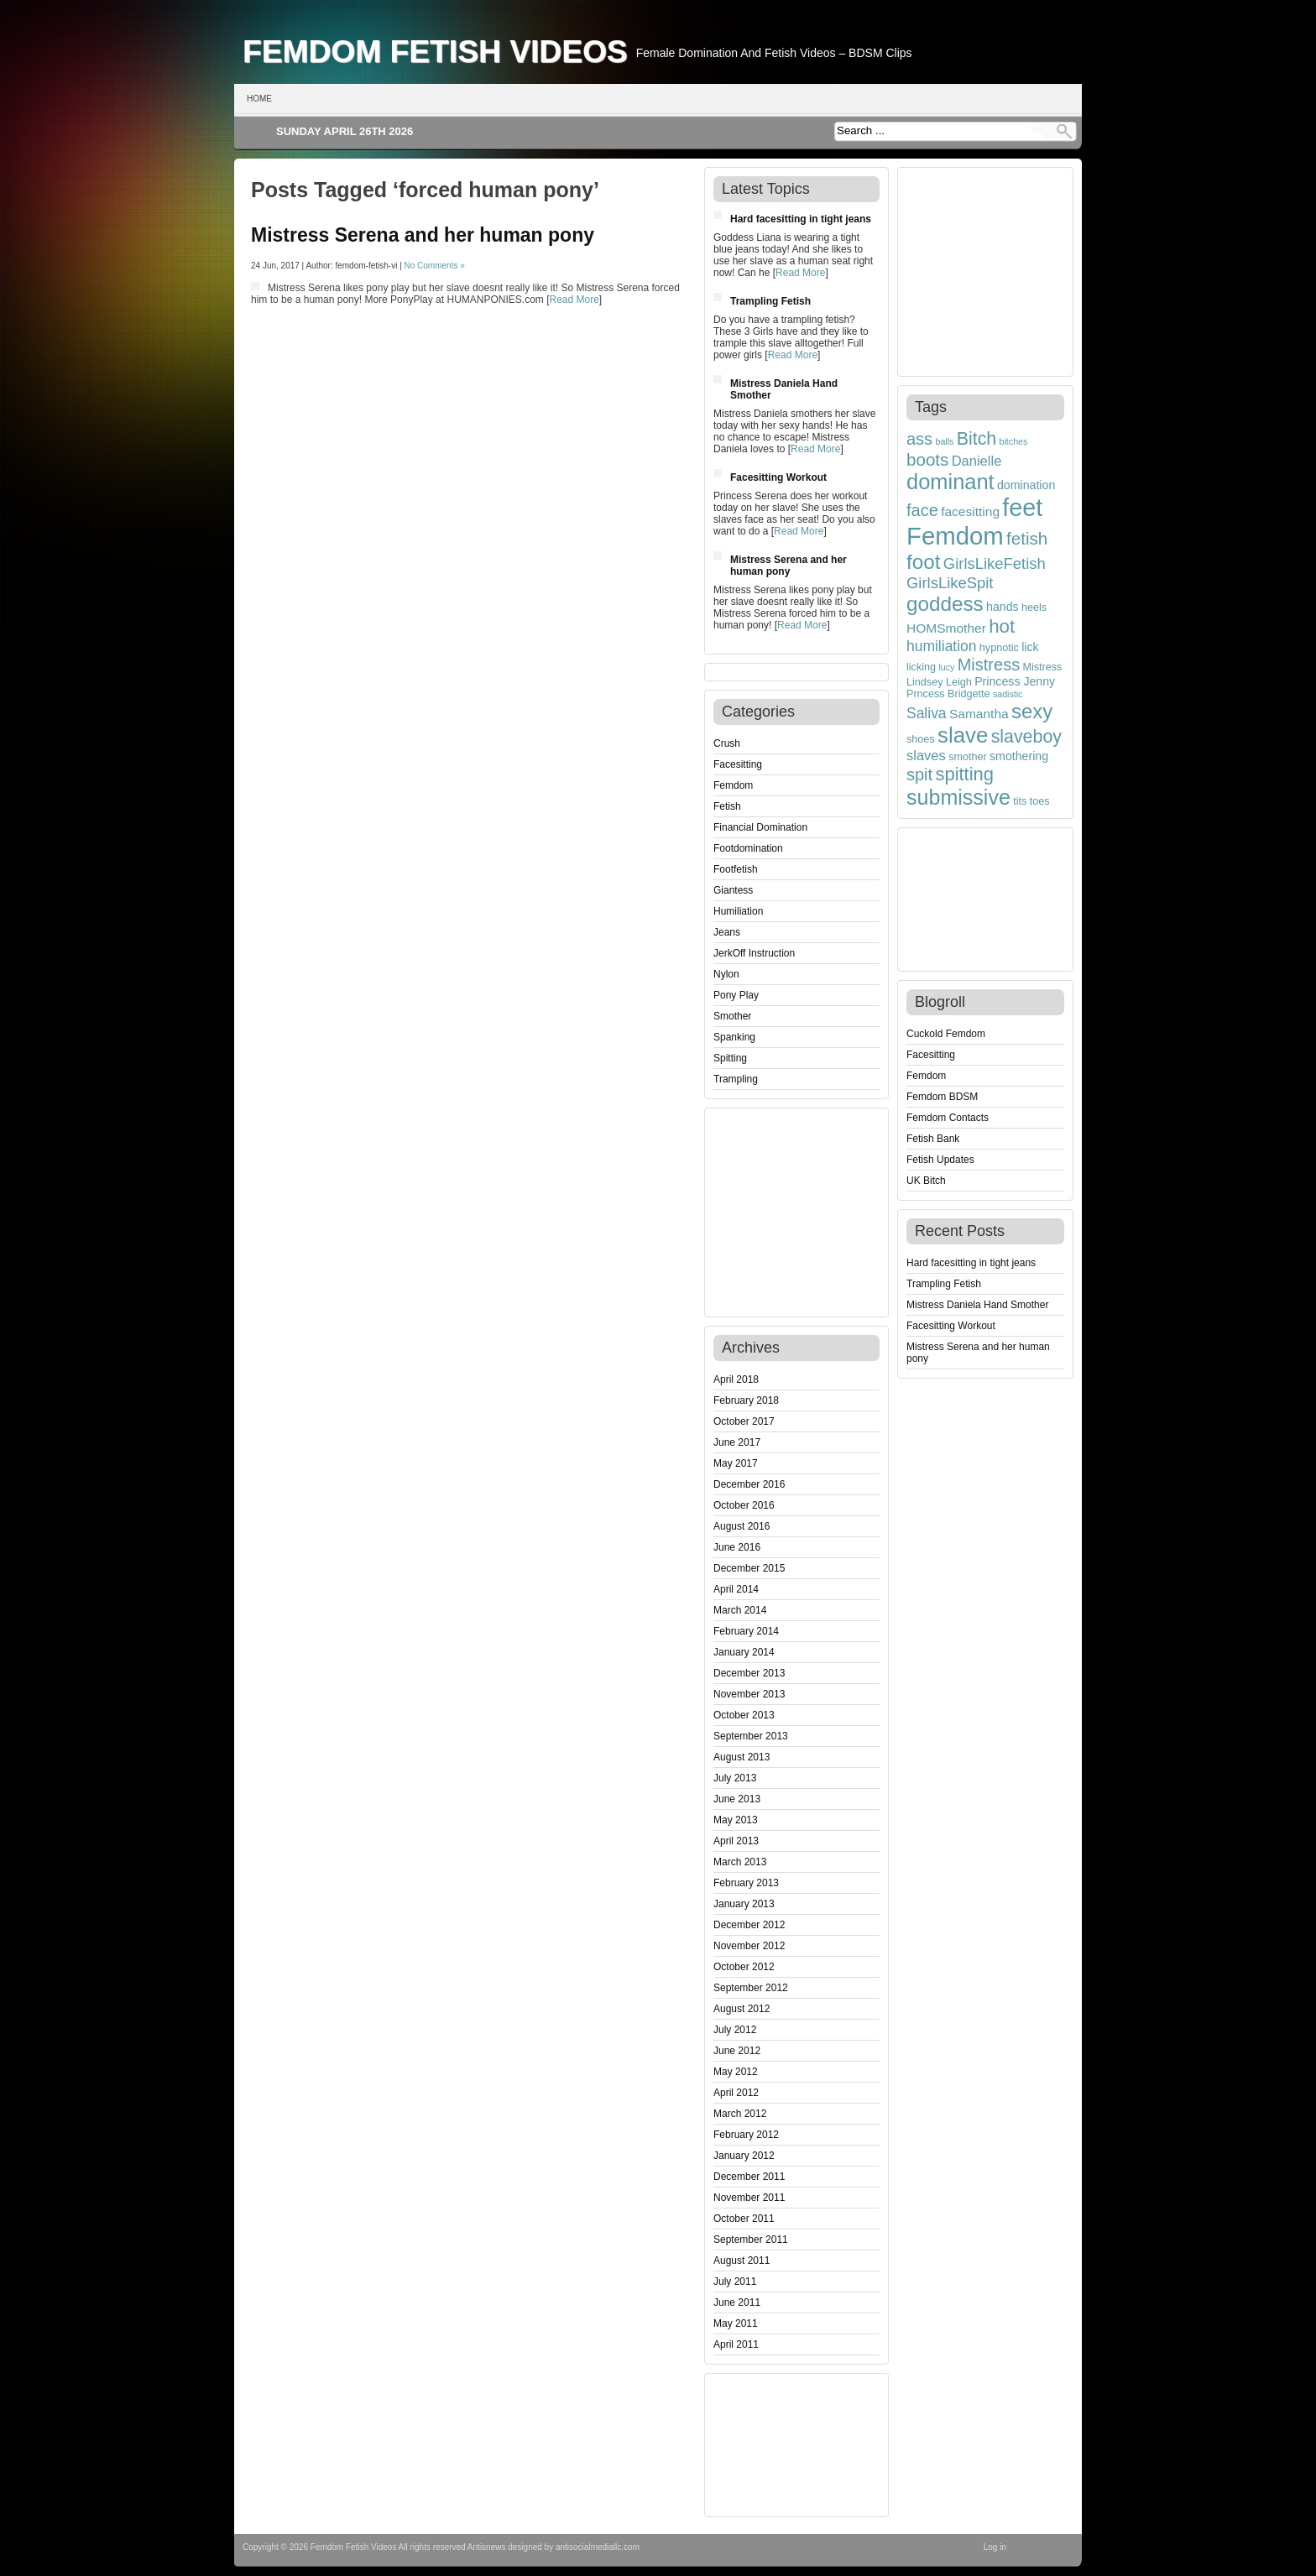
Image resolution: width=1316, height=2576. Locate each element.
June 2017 (736, 1442)
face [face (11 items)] (922, 510)
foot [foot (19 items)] (923, 561)
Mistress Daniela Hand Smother (977, 1305)
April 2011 (736, 2344)
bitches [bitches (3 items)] (1014, 441)
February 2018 (746, 1400)
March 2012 (739, 2114)
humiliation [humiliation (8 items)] (941, 646)
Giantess (733, 890)
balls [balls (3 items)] (944, 441)
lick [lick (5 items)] (1029, 647)
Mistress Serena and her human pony (422, 235)
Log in (995, 2547)
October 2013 (744, 1715)
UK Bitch (926, 1180)
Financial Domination (760, 827)
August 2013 (741, 1757)
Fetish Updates (940, 1159)
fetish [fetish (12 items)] (1026, 538)
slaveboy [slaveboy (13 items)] (1026, 737)
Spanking (734, 1037)
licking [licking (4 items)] (921, 667)
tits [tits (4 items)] (1019, 801)
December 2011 (749, 2176)
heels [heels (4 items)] (1034, 607)
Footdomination (748, 848)
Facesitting (737, 764)
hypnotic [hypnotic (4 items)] (999, 648)
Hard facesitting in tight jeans (800, 219)
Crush (726, 743)
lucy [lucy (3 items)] (946, 667)
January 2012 (744, 2155)
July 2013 (734, 1778)
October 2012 (744, 1967)
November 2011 (749, 2197)
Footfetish (735, 869)
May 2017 (735, 1463)
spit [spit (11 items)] (919, 774)
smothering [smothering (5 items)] (1019, 756)
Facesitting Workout (778, 477)
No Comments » (435, 265)
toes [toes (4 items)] (1040, 801)
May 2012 (735, 2072)
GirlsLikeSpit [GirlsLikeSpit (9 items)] (950, 583)
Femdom (733, 785)
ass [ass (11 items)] (919, 439)
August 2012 (741, 2009)
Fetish (727, 806)
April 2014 (736, 1589)
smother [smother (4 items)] (967, 757)
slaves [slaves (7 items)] (926, 755)
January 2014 (744, 1652)
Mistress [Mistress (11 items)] (989, 664)
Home (259, 98)
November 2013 (749, 1694)
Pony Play (736, 995)
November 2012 (749, 1946)
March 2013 (739, 1862)
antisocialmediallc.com (598, 2547)
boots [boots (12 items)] (927, 459)
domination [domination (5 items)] (1026, 485)
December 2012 (749, 1925)
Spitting (730, 1058)
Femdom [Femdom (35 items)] (955, 536)
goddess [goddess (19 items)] (945, 603)
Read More (573, 299)
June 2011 (736, 2302)
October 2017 (744, 1421)
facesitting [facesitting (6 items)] (970, 511)
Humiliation (738, 911)
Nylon (726, 974)
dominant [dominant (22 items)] (950, 481)
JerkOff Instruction (754, 953)
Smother (732, 1016)
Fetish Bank (932, 1139)
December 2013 (749, 1673)
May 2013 (735, 1820)
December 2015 (749, 1568)
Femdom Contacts (947, 1118)
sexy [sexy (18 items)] (1031, 711)
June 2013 (736, 1799)
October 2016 (744, 1505)
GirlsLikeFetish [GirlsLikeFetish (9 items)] (994, 563)
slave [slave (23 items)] (962, 735)
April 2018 (736, 1379)
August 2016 (741, 1526)
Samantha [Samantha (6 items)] (979, 714)
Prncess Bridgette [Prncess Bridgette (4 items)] (948, 694)
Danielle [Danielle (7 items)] (977, 460)
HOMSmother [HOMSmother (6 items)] (946, 628)
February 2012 (746, 2135)
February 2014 (746, 1631)
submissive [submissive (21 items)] (958, 797)
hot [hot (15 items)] (1002, 626)
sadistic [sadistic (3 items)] (1008, 694)
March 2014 (739, 1610)
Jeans (726, 932)
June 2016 (736, 1547)
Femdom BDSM (942, 1097)
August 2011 (741, 2260)
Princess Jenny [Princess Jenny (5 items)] (1014, 681)
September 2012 (750, 1988)
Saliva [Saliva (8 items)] (926, 713)
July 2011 (734, 2281)
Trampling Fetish (770, 301)
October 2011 (744, 2218)
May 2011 (735, 2323)
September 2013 (750, 1736)
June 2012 (736, 2051)
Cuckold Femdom (945, 1034)
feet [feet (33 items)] (1022, 507)
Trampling (735, 1079)
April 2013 (736, 1841)
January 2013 (744, 1904)
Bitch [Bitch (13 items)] (977, 439)
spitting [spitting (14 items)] (964, 774)
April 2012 (736, 2093)
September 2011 (750, 2239)
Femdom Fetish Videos (435, 51)
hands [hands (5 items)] (1002, 606)
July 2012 (734, 2030)
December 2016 (749, 1484)
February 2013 (746, 1883)
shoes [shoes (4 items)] (920, 739)
